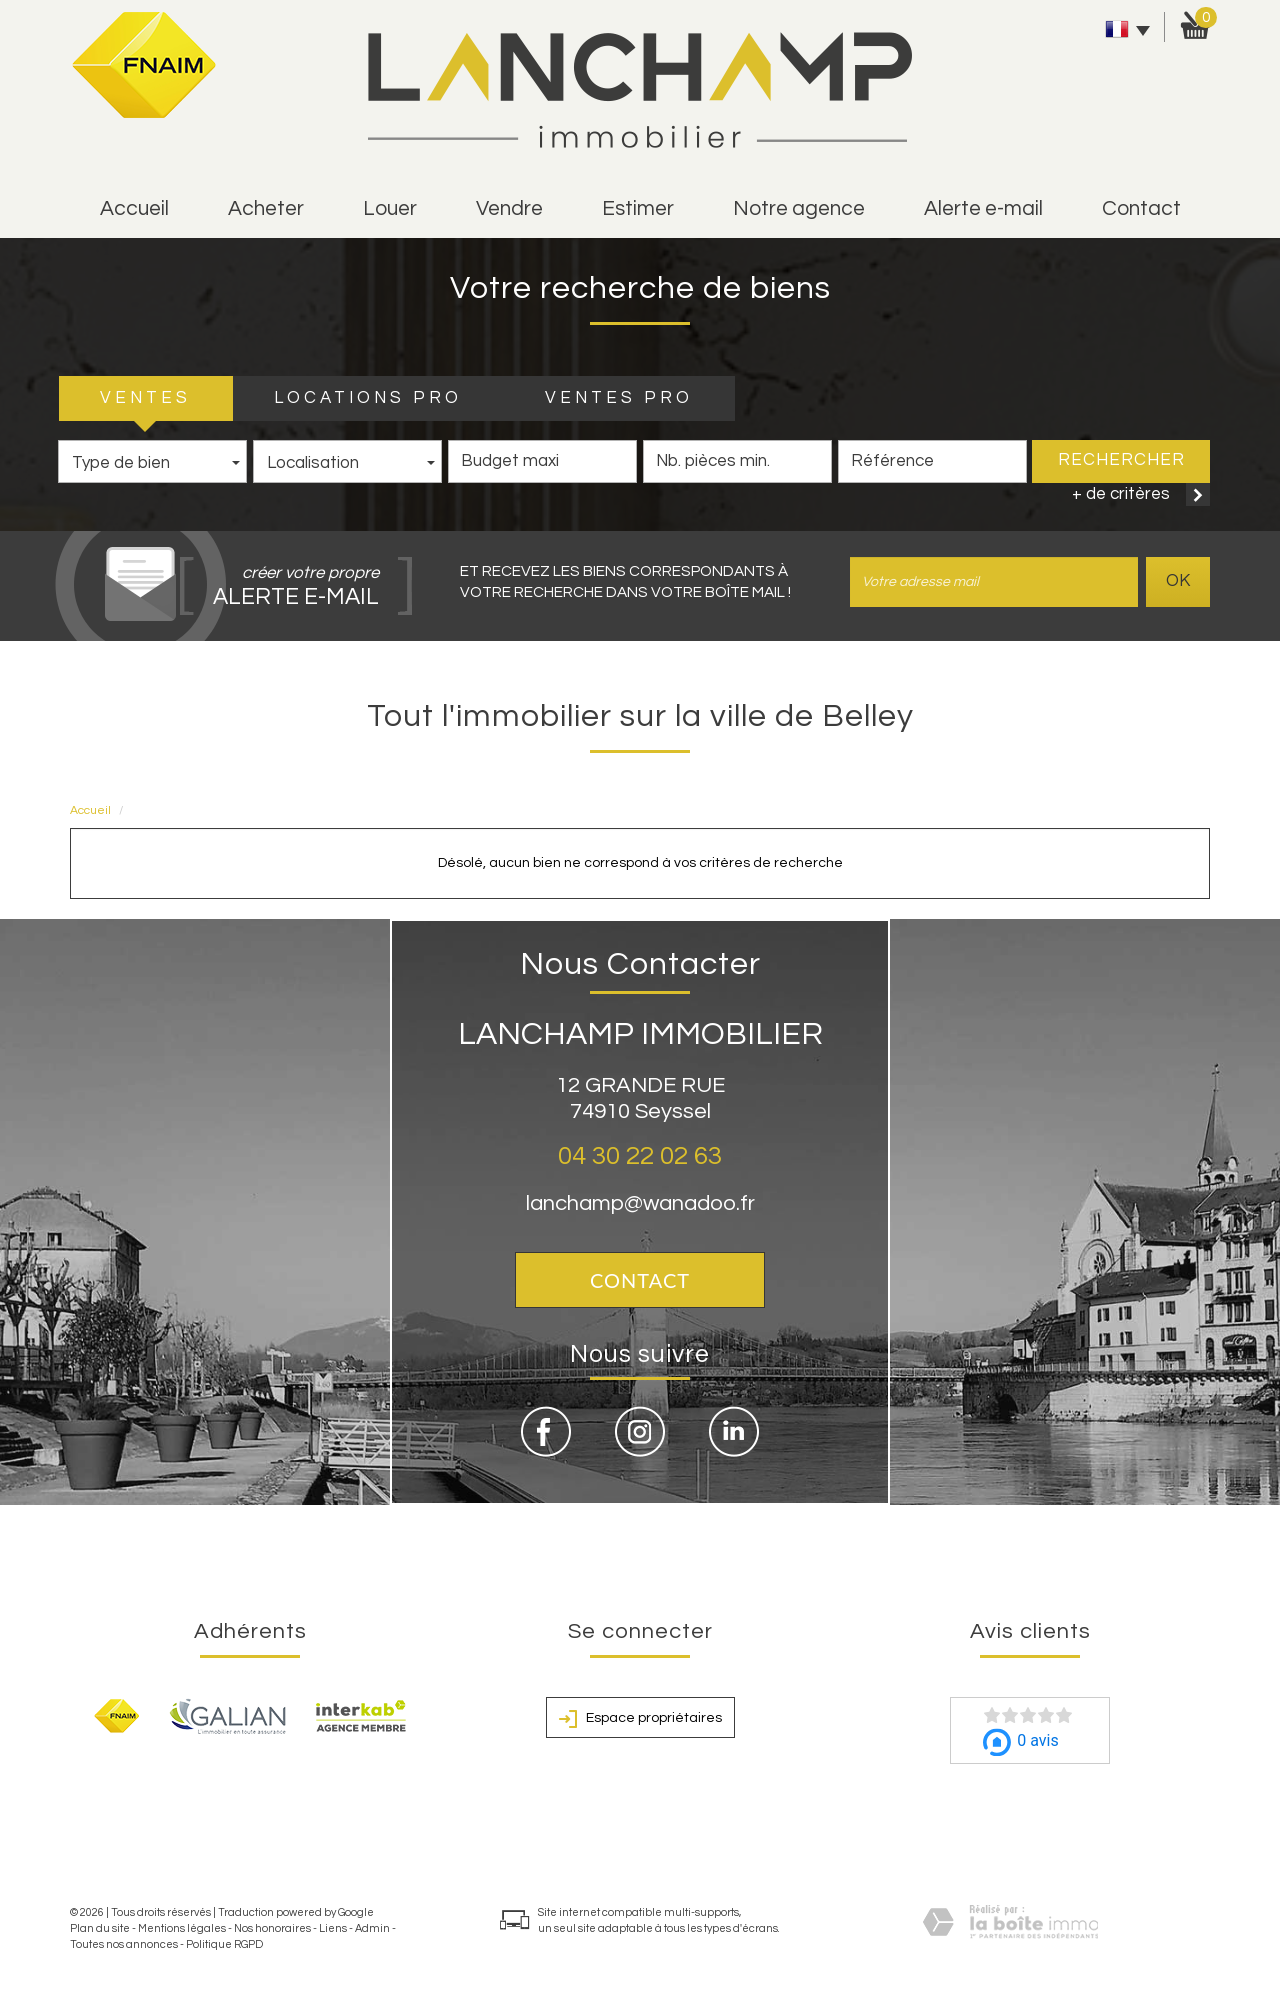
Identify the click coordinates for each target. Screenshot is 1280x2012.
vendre (509, 208)
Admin (372, 1928)
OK (1178, 581)
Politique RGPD (224, 1944)
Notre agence (799, 208)
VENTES (145, 398)
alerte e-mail (983, 208)
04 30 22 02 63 (640, 1156)
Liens (333, 1928)
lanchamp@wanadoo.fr (640, 1203)
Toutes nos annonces (124, 1944)
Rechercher (1121, 460)
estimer (638, 208)
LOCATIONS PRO (368, 398)
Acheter (266, 208)
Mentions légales (182, 1928)
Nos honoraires (272, 1928)
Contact (1141, 208)
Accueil (134, 208)
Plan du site (100, 1928)
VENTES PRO (619, 398)
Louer (390, 208)
